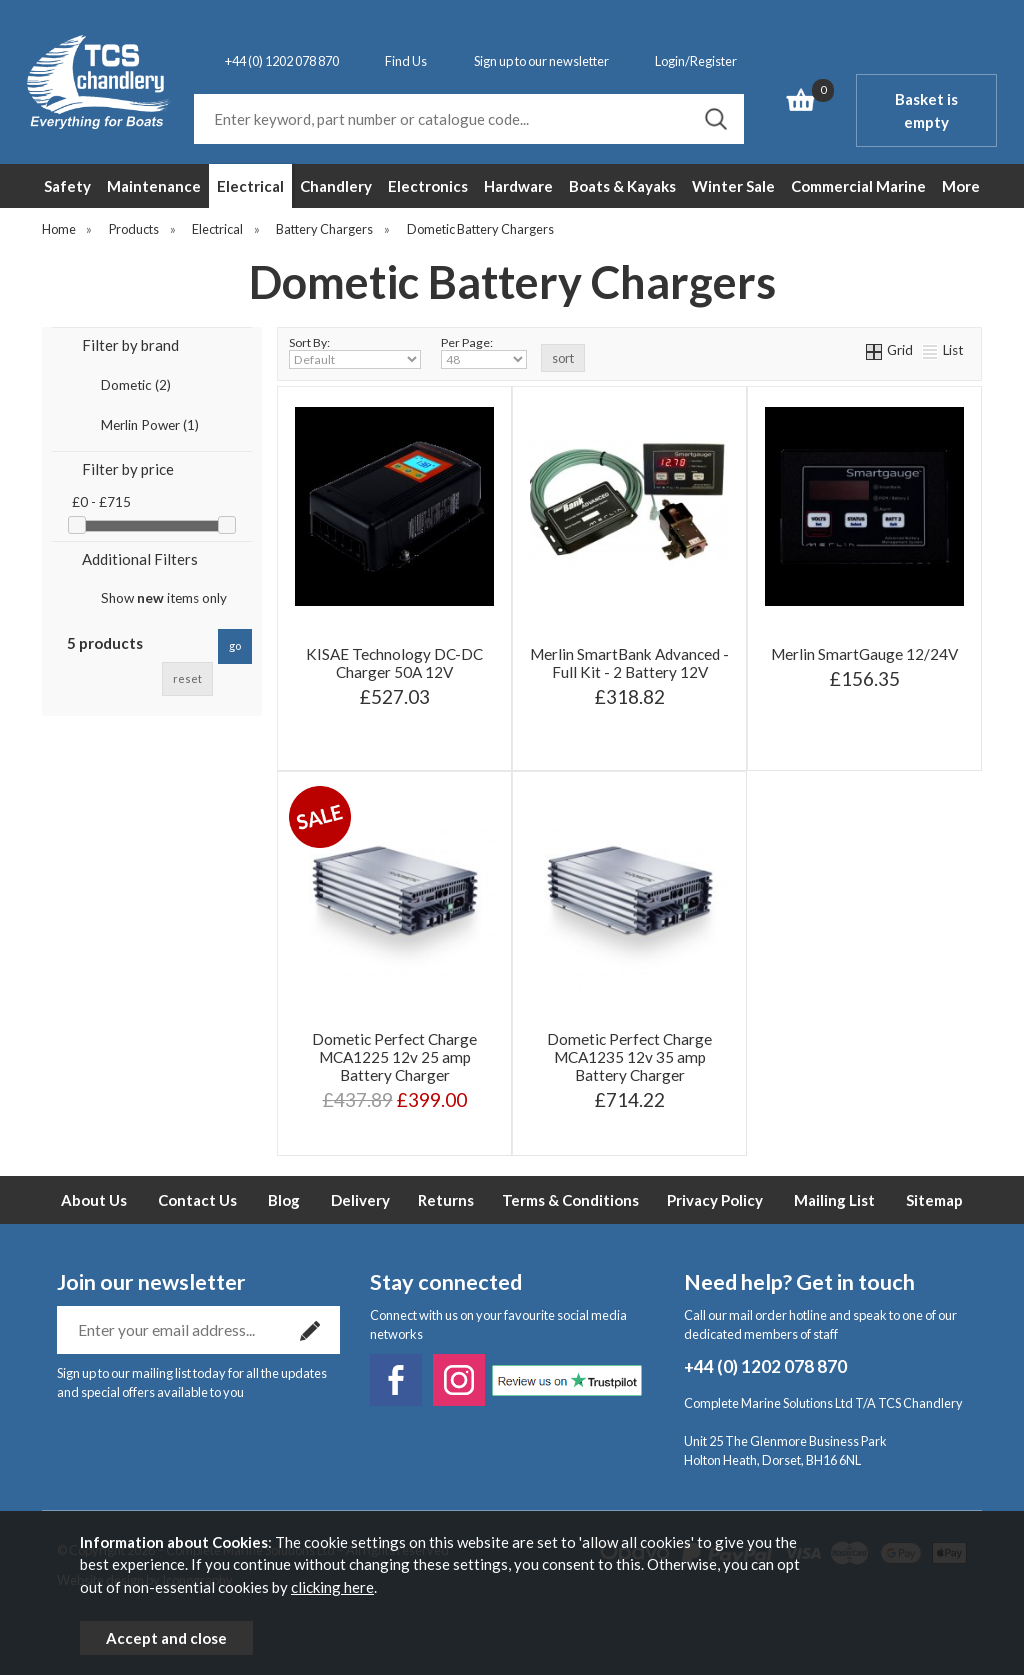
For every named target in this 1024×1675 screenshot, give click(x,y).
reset (187, 678)
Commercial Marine (858, 186)
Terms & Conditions (570, 1200)
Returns (446, 1200)
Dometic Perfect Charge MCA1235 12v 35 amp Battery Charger (629, 1057)
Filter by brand (130, 345)
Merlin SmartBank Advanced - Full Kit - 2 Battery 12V (629, 663)
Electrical (250, 186)
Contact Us (197, 1200)
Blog (284, 1200)
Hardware (518, 186)
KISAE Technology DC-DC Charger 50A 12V (394, 663)
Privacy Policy (715, 1200)
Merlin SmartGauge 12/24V (864, 654)
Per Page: (484, 352)
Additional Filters (140, 559)
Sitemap (934, 1200)
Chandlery (336, 186)
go (235, 645)
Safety (67, 186)
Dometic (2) (136, 385)
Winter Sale (733, 186)
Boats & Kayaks (622, 186)
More (961, 186)
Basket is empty (926, 110)
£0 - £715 (101, 502)
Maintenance (154, 186)
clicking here (332, 1587)
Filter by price (128, 469)
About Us (94, 1200)
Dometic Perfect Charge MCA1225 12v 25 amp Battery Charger (394, 1057)
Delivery (360, 1200)
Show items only (164, 598)
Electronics (428, 186)
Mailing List (834, 1200)
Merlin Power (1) (150, 425)
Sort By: (355, 352)
